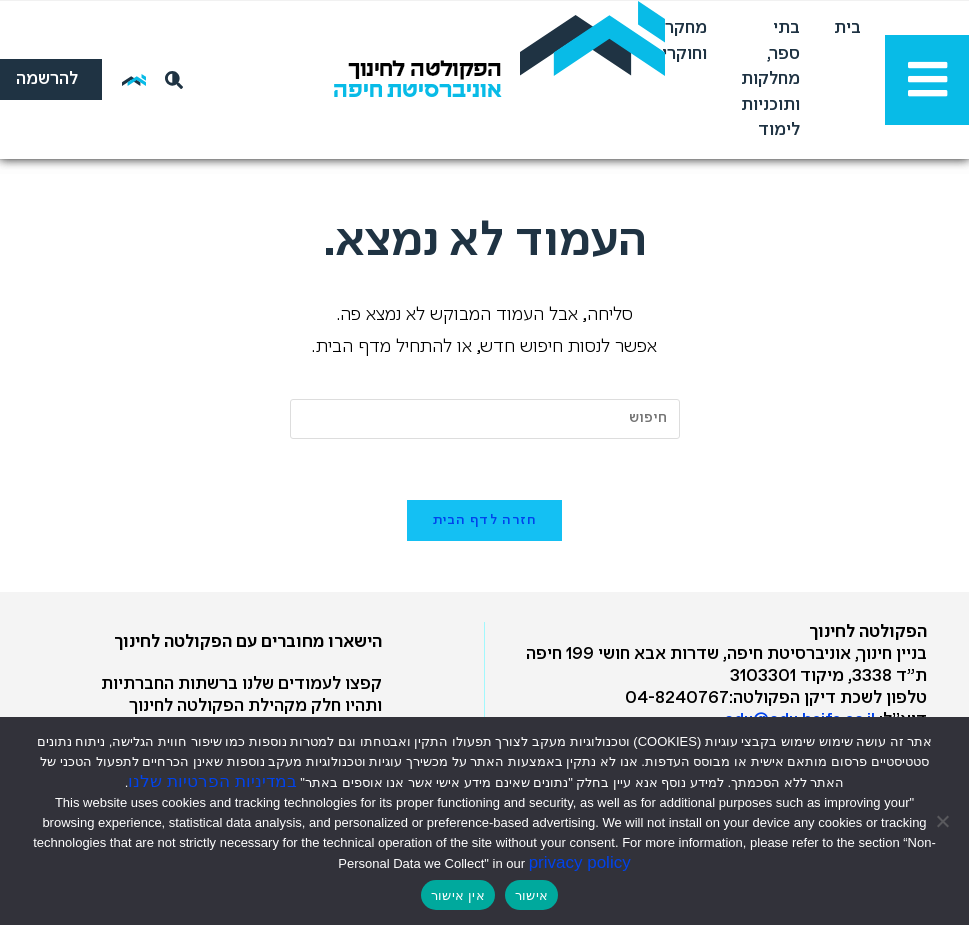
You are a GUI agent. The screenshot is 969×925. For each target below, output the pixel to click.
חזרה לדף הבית (485, 520)
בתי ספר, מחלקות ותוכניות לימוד (770, 79)
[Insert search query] (485, 419)
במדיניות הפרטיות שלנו (212, 781)
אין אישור (458, 895)
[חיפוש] (170, 80)
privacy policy (580, 862)
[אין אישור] (944, 821)
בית (847, 28)
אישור (531, 895)
